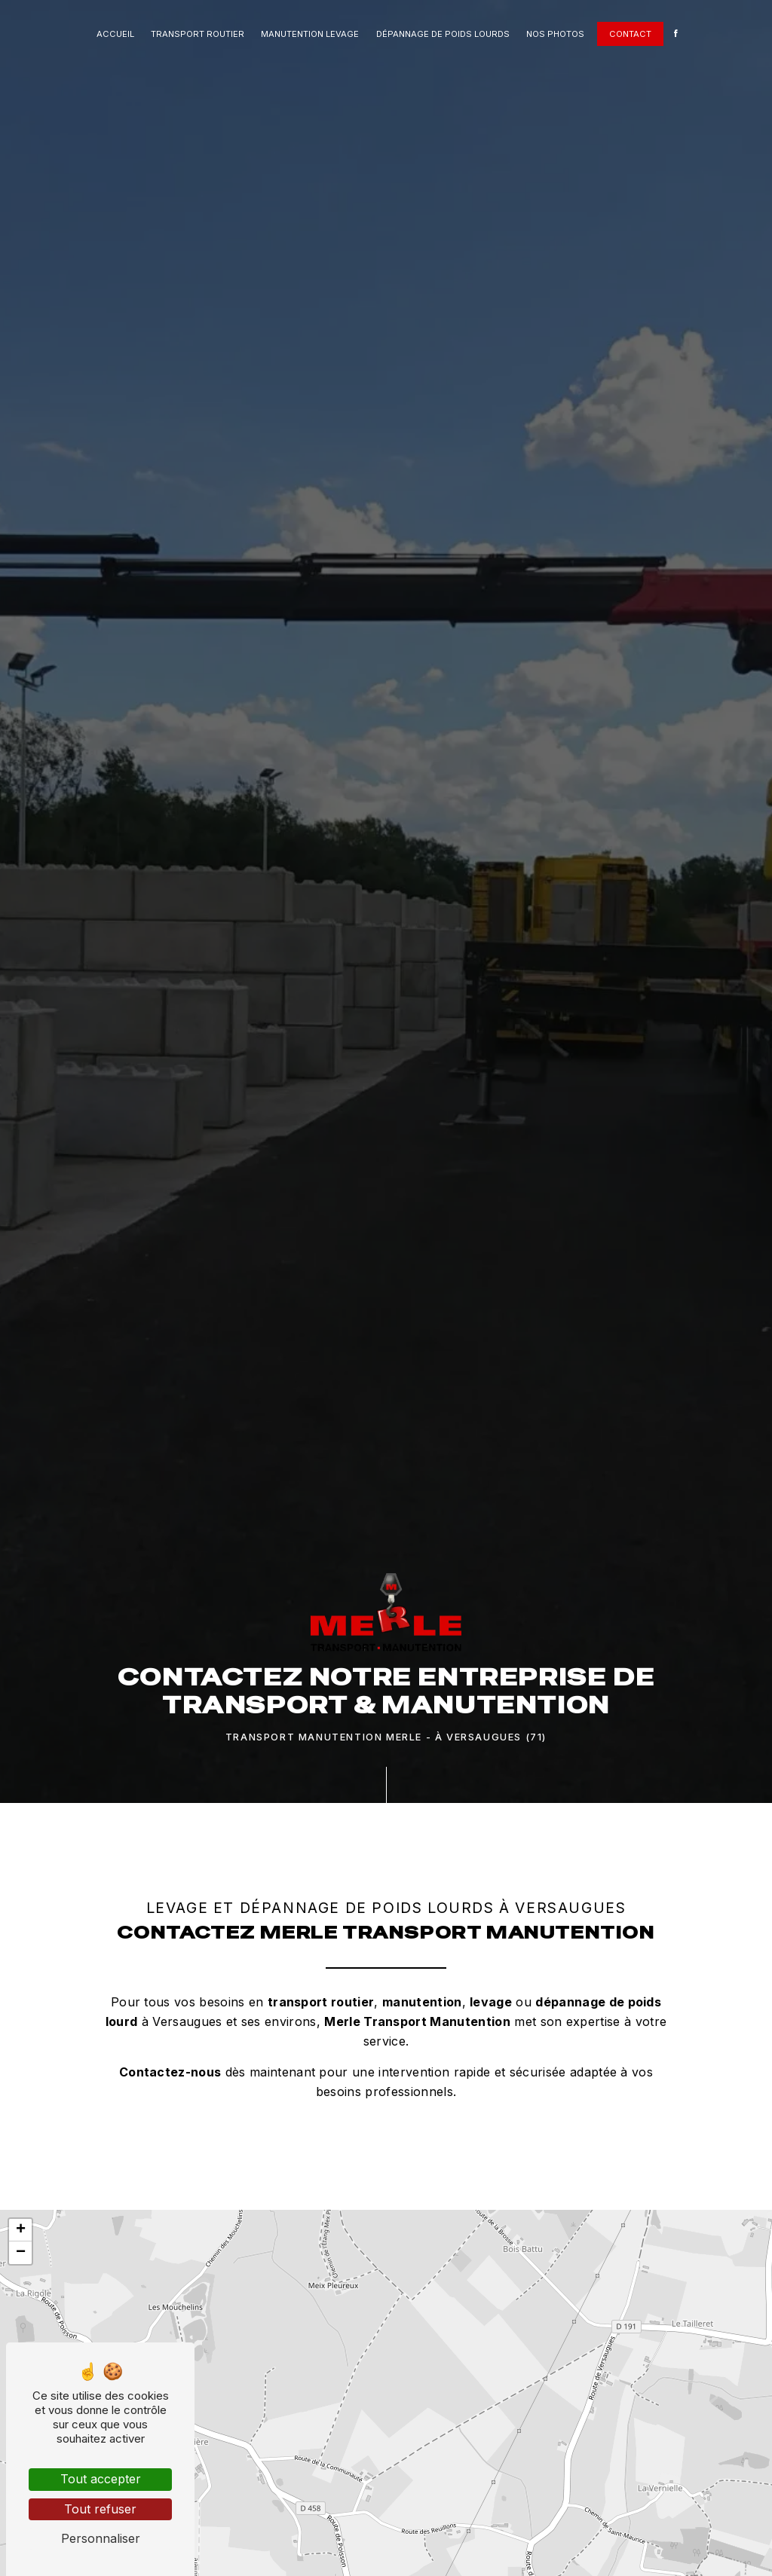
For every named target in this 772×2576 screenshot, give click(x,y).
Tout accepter (100, 2478)
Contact (630, 34)
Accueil (115, 34)
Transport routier (197, 34)
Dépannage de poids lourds (443, 34)
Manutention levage (310, 34)
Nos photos (555, 34)
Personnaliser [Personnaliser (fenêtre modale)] (100, 2538)
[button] (20, 2230)
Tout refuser (100, 2508)
